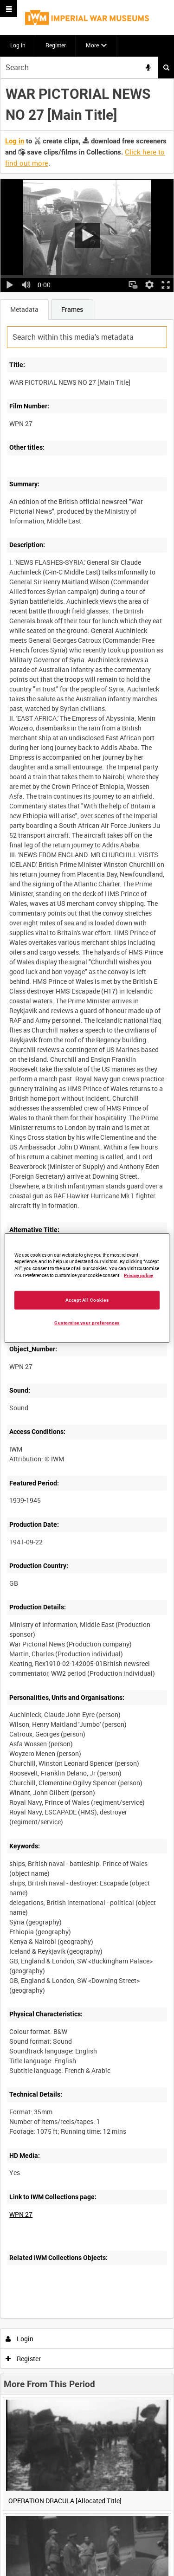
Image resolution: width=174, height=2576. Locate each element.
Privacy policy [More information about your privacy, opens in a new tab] (138, 1275)
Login (20, 2338)
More (92, 45)
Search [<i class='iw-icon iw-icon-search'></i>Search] (166, 67)
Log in (18, 45)
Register (55, 45)
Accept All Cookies (87, 1300)
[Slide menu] (8, 8)
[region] (86, 1288)
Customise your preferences (87, 1322)
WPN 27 (20, 2214)
